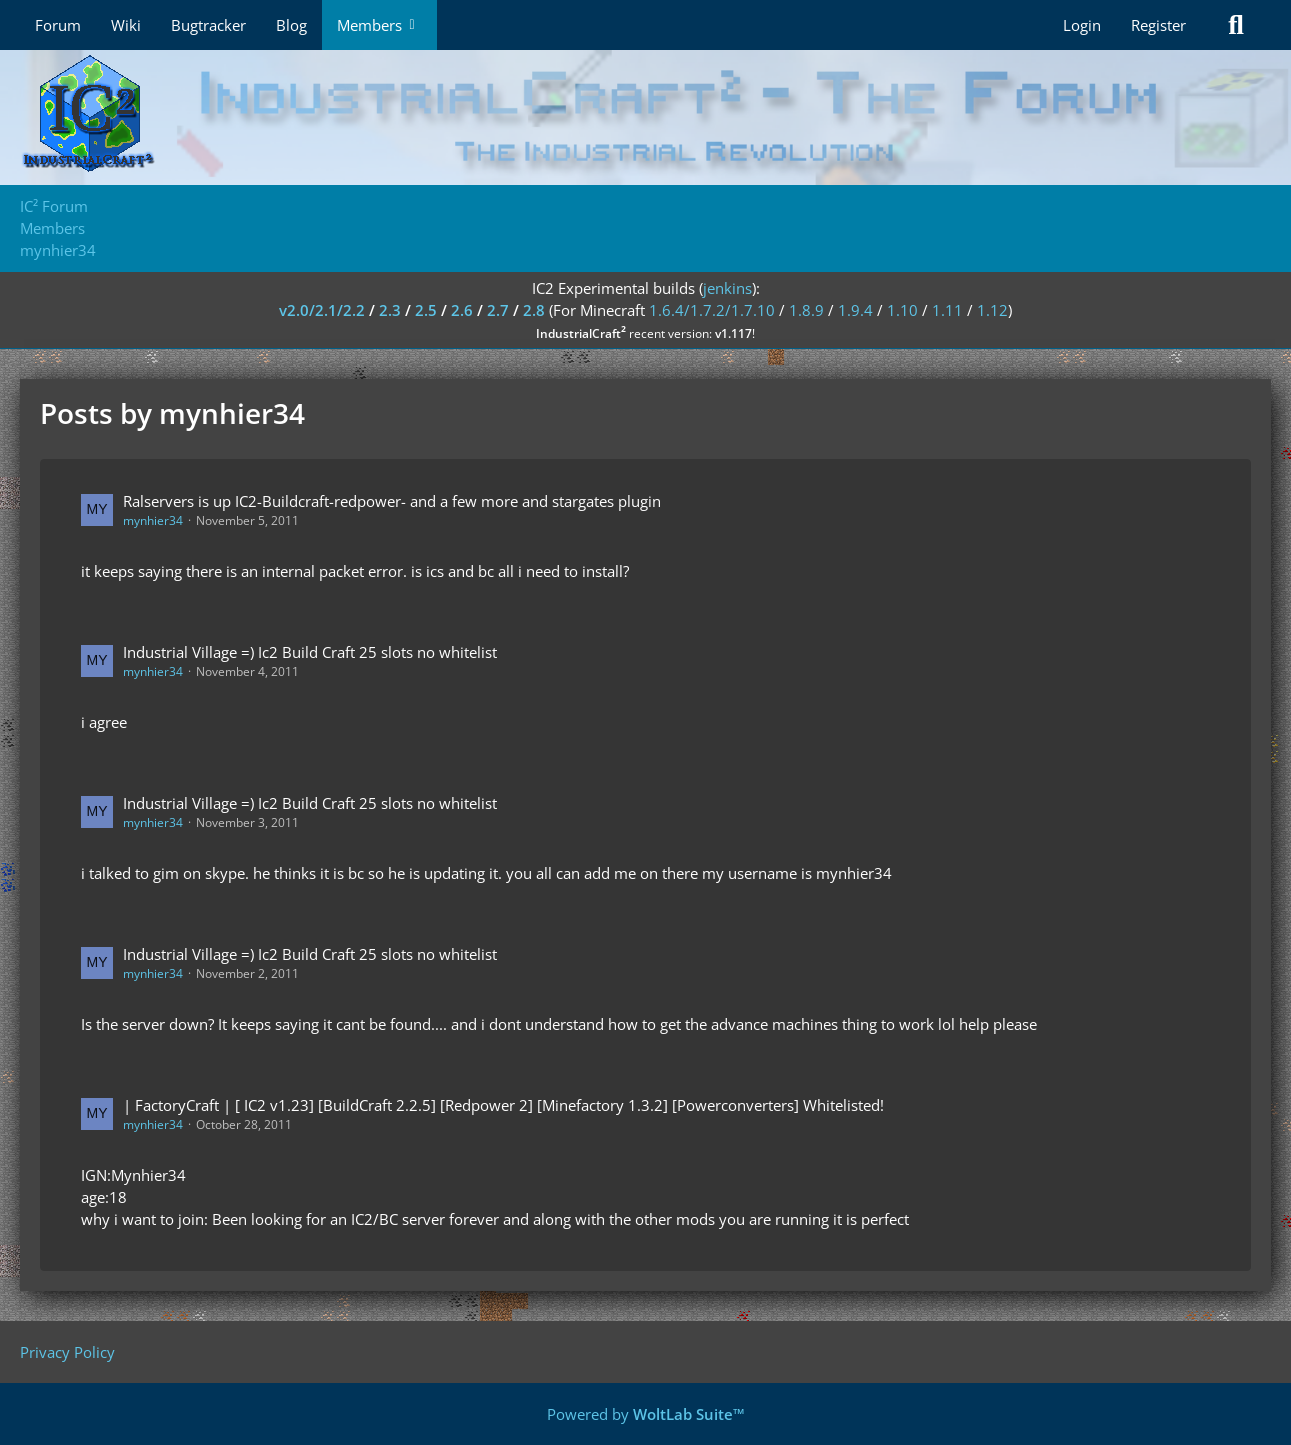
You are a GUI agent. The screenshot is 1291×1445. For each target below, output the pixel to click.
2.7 (498, 310)
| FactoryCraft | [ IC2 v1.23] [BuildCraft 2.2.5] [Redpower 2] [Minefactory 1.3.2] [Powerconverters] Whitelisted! (503, 1105)
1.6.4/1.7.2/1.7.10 (712, 310)
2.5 (426, 310)
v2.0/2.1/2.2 (322, 310)
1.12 (992, 310)
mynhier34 (153, 520)
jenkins (727, 288)
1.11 (947, 310)
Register (1158, 25)
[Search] (1236, 25)
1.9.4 (855, 310)
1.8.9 (806, 310)
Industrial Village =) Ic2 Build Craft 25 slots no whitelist (310, 652)
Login (1082, 25)
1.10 (902, 310)
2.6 (462, 310)
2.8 (534, 310)
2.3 (390, 310)
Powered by (646, 1414)
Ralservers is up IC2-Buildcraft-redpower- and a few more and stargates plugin (392, 501)
